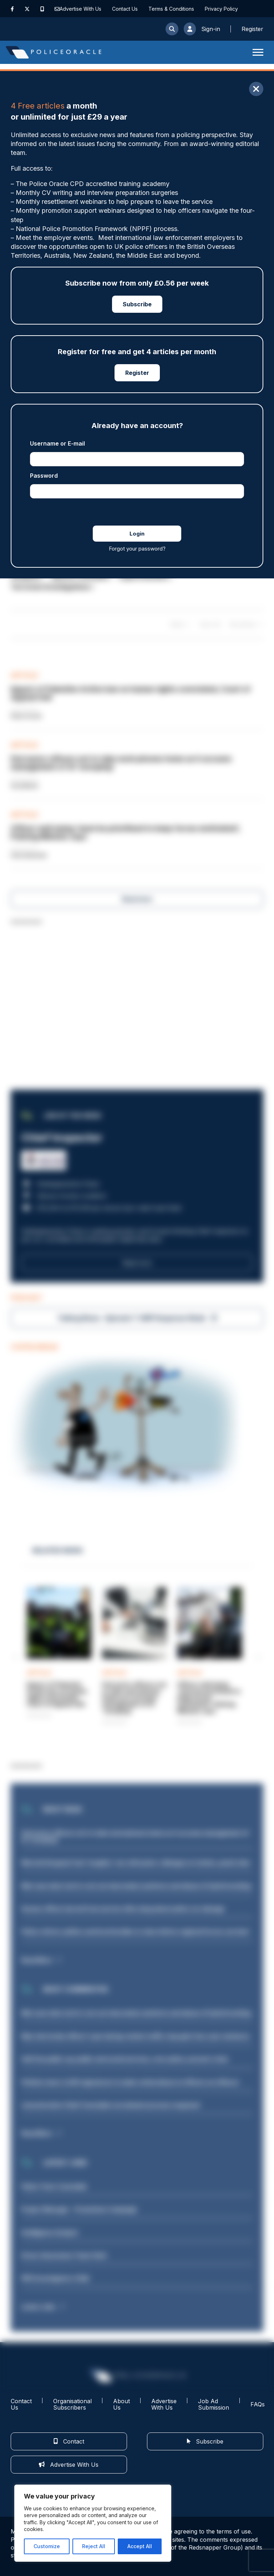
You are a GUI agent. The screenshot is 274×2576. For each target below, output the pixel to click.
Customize (47, 2546)
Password (44, 475)
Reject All (93, 2546)
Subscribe (137, 304)
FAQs (257, 2404)
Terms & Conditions (171, 9)
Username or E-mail (57, 443)
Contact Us (125, 9)
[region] (92, 2523)
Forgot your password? (137, 548)
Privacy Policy (221, 9)
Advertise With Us (80, 9)
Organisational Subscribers (72, 2404)
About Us (121, 2404)
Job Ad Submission (213, 2404)
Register (137, 372)
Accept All (139, 2546)
